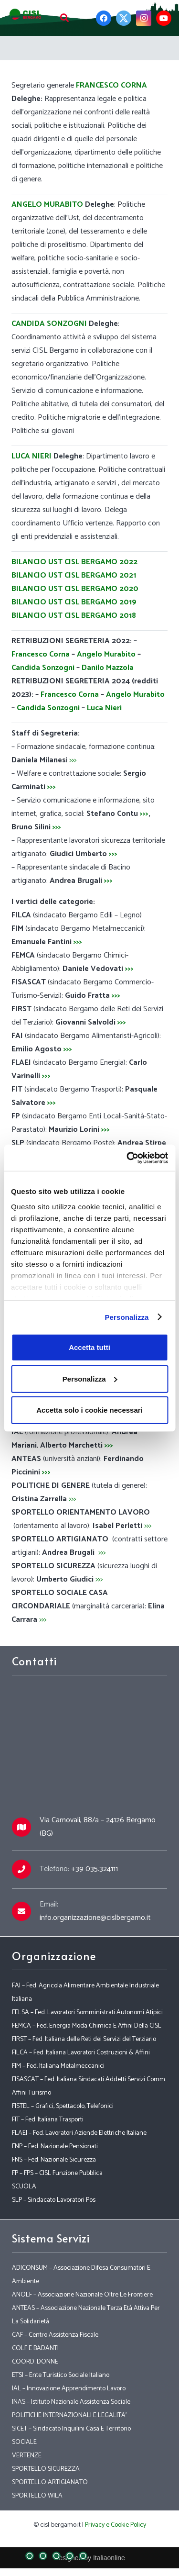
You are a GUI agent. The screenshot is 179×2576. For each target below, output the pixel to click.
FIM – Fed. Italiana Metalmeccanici (58, 2066)
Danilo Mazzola (108, 667)
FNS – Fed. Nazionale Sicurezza (54, 2159)
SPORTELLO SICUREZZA (46, 2469)
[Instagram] (143, 18)
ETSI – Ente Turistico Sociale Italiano (60, 2375)
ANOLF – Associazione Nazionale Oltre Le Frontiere (82, 2294)
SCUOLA (24, 2186)
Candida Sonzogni (42, 667)
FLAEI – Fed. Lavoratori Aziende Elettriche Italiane (79, 2133)
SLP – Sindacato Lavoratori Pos (53, 2200)
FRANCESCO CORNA (111, 85)
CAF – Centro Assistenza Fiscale (55, 2335)
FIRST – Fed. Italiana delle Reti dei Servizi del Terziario (84, 2039)
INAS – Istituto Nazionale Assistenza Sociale (71, 2402)
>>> (72, 760)
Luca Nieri (104, 708)
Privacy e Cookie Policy (115, 2525)
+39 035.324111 (94, 1868)
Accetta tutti (89, 1347)
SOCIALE (24, 2442)
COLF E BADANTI (35, 2348)
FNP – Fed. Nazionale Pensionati (55, 2146)
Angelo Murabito (106, 654)
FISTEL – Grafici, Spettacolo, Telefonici (63, 2106)
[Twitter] (123, 18)
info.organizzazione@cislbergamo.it (95, 1917)
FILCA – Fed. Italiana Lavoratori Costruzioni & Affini (81, 2052)
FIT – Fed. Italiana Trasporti (48, 2119)
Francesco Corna (40, 654)
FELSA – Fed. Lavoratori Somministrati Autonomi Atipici (87, 2012)
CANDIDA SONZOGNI (49, 323)
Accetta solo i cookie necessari (89, 1410)
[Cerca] (64, 18)
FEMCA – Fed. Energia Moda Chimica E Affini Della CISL (86, 2025)
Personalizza (126, 1317)
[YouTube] (163, 18)
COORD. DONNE (35, 2361)
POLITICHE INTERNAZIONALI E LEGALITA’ (69, 2415)
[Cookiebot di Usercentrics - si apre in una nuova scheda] (127, 1157)
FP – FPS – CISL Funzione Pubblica (57, 2173)
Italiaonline (109, 2558)
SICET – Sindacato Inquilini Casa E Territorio (71, 2428)
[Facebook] (103, 18)
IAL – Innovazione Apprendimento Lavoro (69, 2388)
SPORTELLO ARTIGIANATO (50, 2482)
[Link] (25, 14)
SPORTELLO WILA (37, 2495)
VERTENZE (27, 2455)
